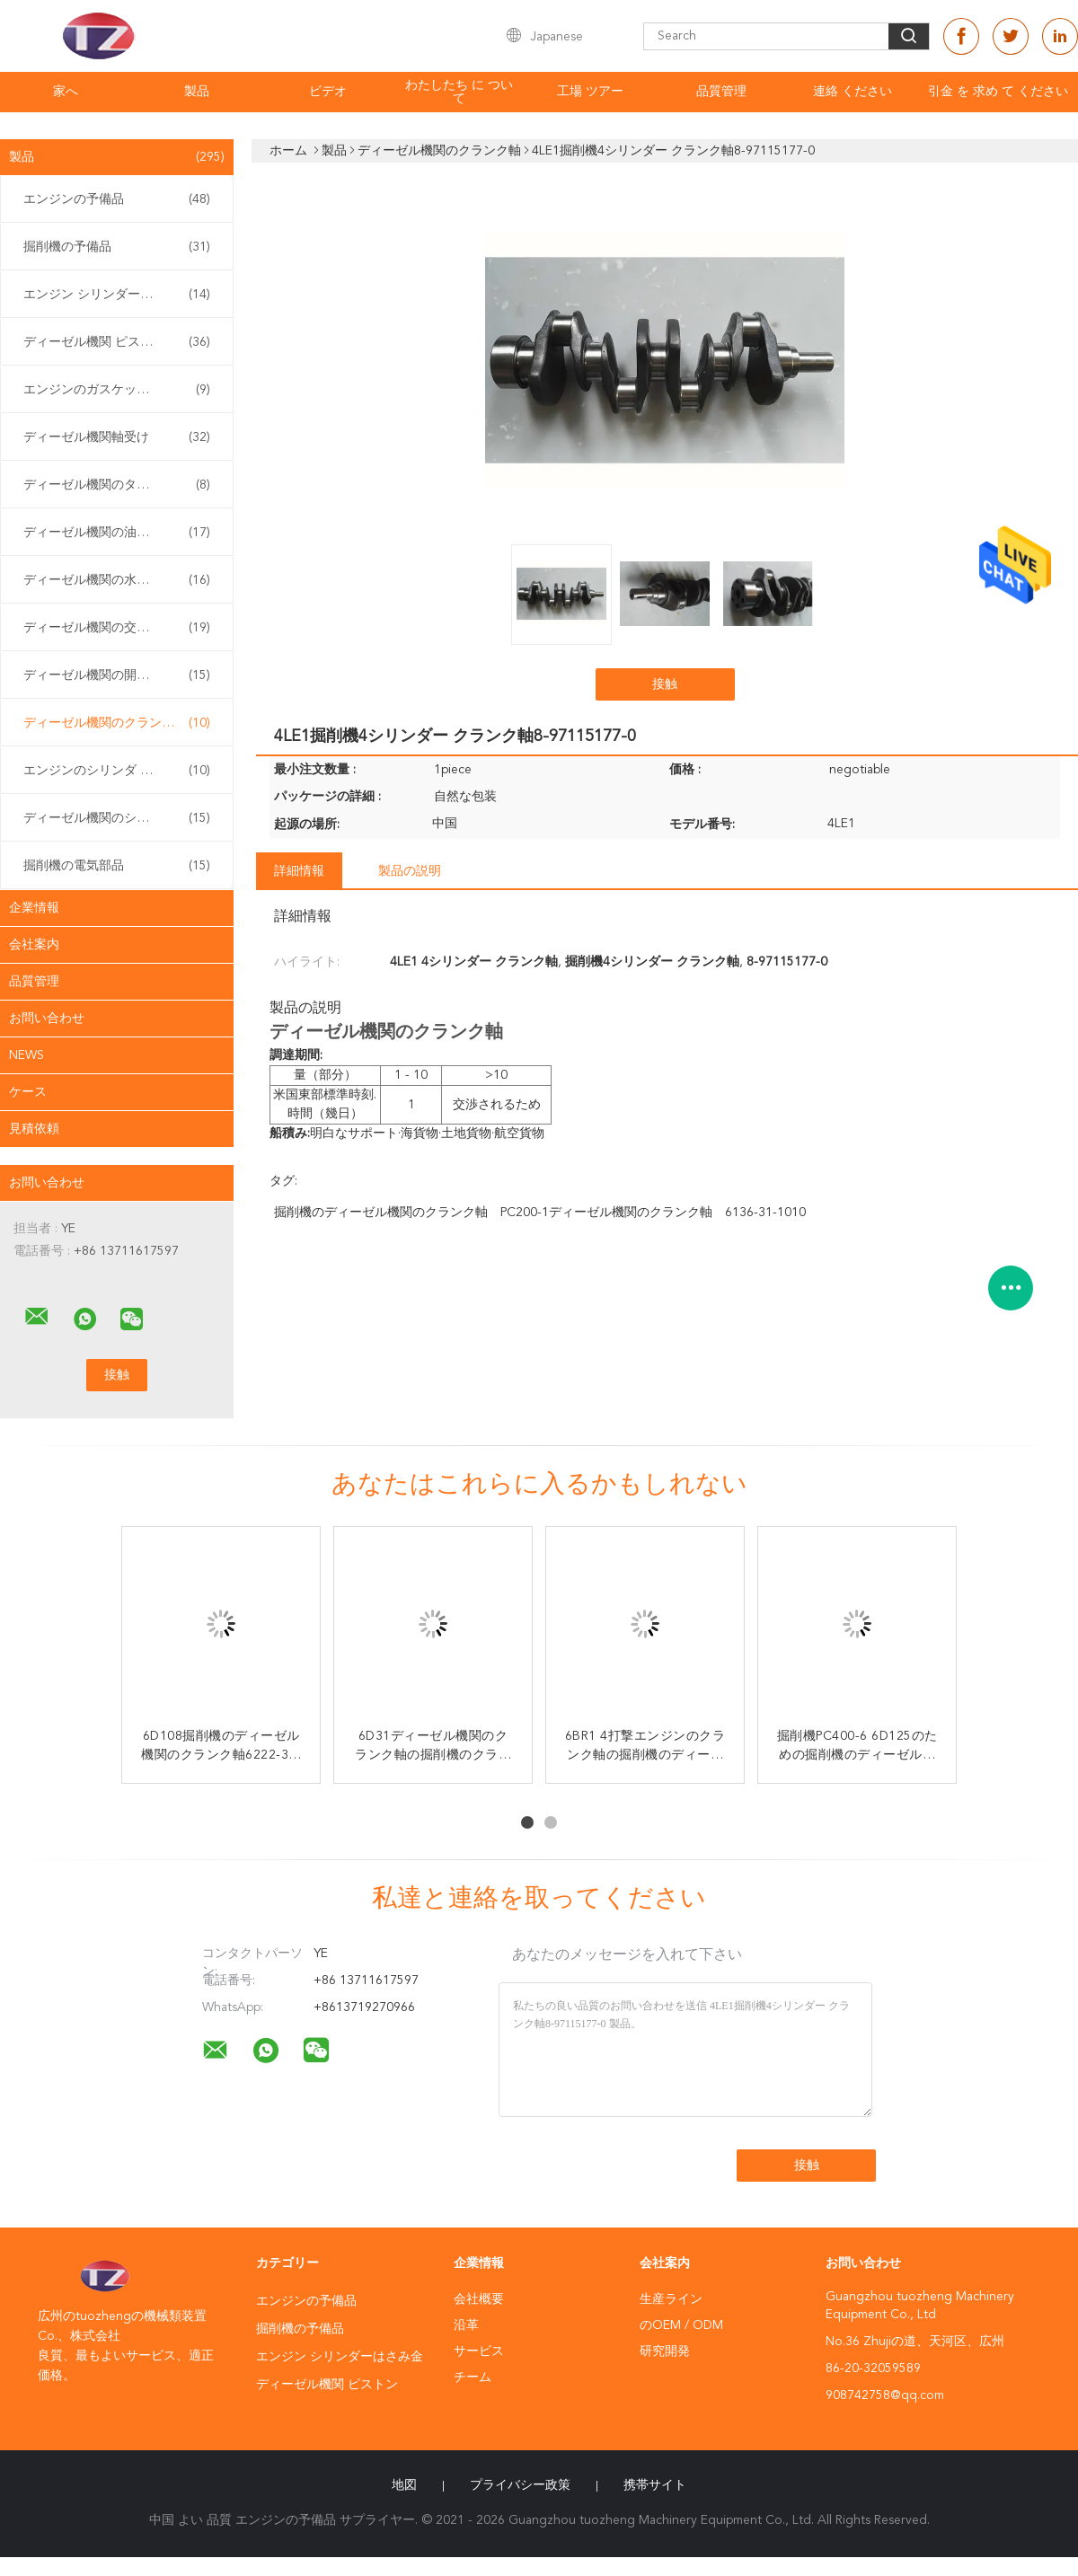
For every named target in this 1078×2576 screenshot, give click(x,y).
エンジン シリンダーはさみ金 (116, 295)
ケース (28, 1092)
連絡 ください (852, 91)
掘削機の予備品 (116, 247)
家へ (65, 91)
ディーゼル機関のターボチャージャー (121, 485)
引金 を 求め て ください (998, 91)
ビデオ (328, 91)
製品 (196, 91)
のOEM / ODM (681, 2325)
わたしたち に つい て (459, 92)
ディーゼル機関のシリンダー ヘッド (121, 818)
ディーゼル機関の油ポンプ (116, 533)
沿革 (466, 2325)
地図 (404, 2485)
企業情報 (34, 908)
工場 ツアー (590, 91)
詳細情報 (299, 871)
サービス (479, 2351)
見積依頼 (34, 1129)
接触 (664, 684)
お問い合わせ (46, 1018)
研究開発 (665, 2351)
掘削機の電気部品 (116, 866)
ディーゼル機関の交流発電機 (116, 628)
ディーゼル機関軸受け (116, 437)
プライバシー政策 (520, 2485)
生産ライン (671, 2299)
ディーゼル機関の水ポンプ (116, 580)
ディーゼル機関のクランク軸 (116, 723)
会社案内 (34, 945)
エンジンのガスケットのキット (116, 390)
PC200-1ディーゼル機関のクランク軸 (606, 1212)
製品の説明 (409, 871)
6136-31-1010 (765, 1212)
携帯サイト (654, 2485)
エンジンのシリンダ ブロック (116, 771)
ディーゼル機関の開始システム (116, 675)
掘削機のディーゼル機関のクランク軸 (381, 1212)
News (26, 1055)
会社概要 (479, 2299)
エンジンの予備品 (116, 199)
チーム (472, 2377)
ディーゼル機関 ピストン (116, 342)
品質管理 (721, 91)
